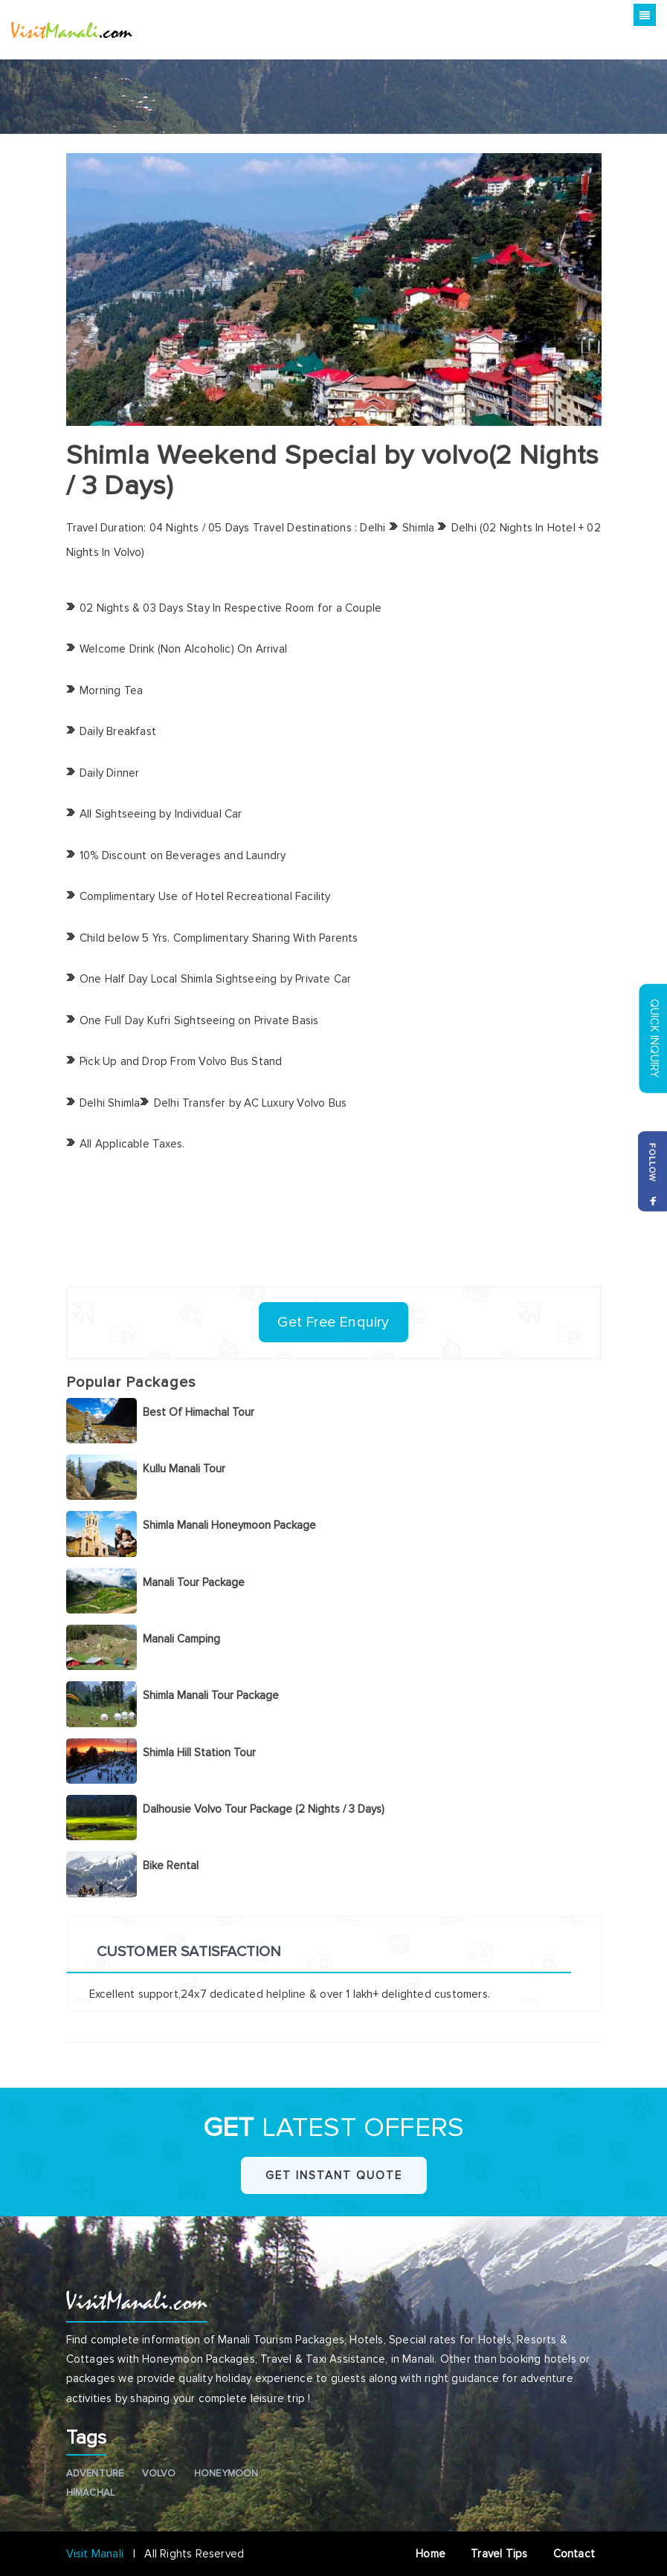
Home (432, 2553)
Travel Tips (500, 2553)
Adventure (95, 2473)
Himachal (90, 2493)
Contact (577, 2553)
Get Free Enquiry (333, 1322)
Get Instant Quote (333, 2175)
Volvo (159, 2473)
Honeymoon (226, 2473)
